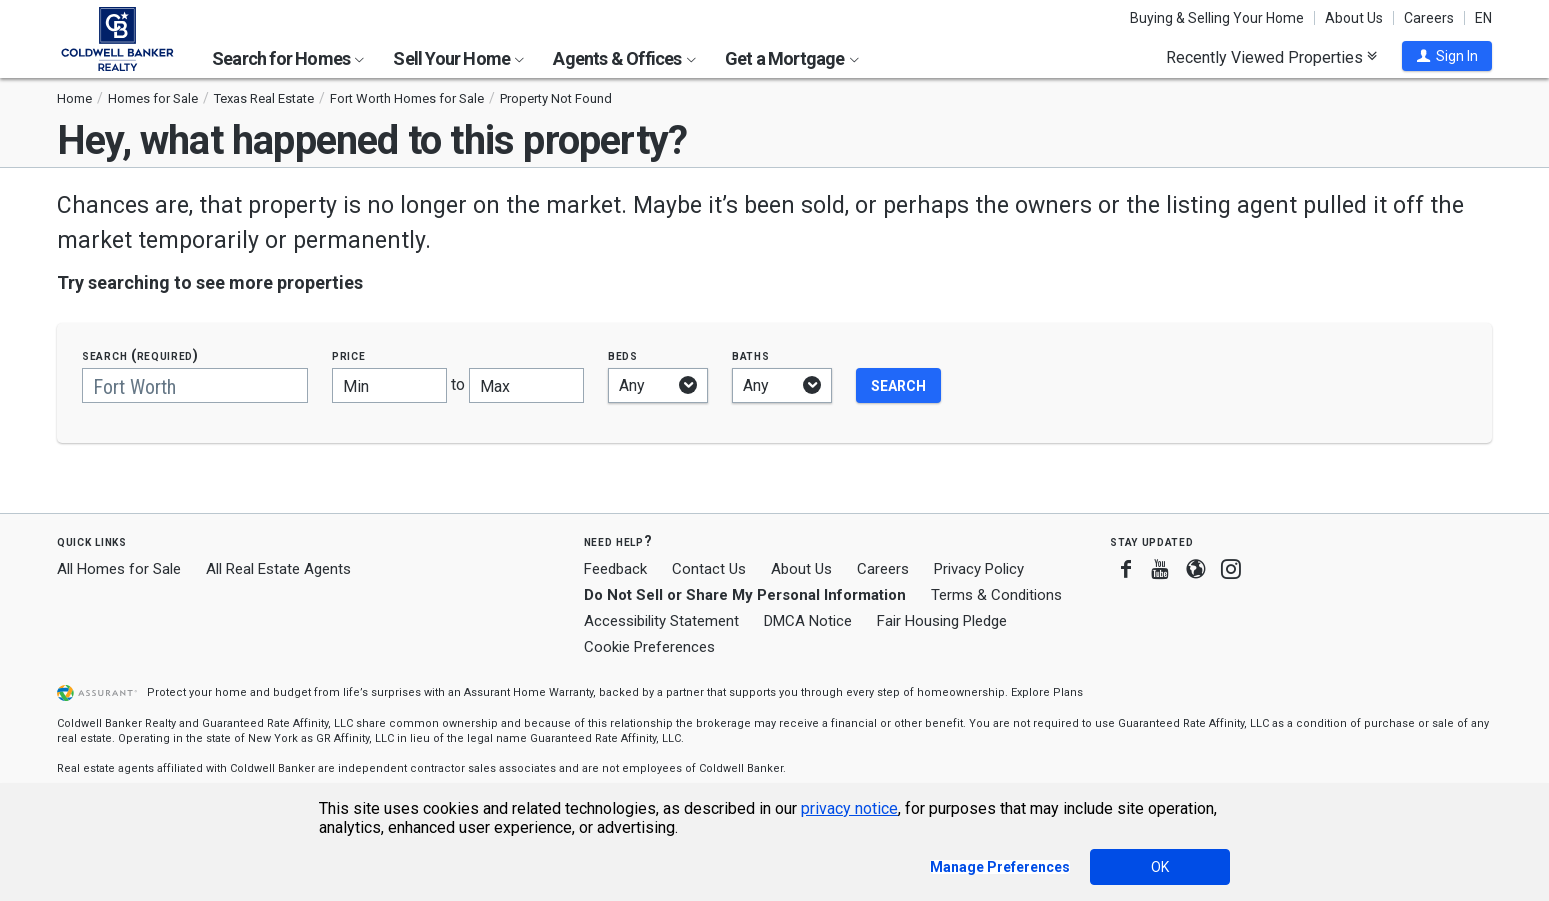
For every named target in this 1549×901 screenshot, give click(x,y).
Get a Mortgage (792, 58)
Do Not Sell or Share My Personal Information (745, 595)
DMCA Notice (808, 621)
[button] (1447, 56)
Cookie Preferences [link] (649, 647)
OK (1160, 867)
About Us (1354, 18)
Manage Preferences (1000, 867)
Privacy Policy (979, 569)
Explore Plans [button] (1047, 692)
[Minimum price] (389, 385)
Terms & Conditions (996, 595)
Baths (751, 355)
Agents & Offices (624, 58)
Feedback (615, 569)
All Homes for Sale (119, 569)
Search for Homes (288, 58)
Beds (623, 355)
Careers (1429, 18)
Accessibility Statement (661, 621)
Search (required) (140, 355)
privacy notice (849, 808)
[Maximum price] (526, 385)
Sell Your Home (458, 58)
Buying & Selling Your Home (1217, 18)
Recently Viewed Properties (1271, 57)
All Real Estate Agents (278, 569)
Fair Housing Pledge (942, 621)
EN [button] (1483, 18)
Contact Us (709, 569)
